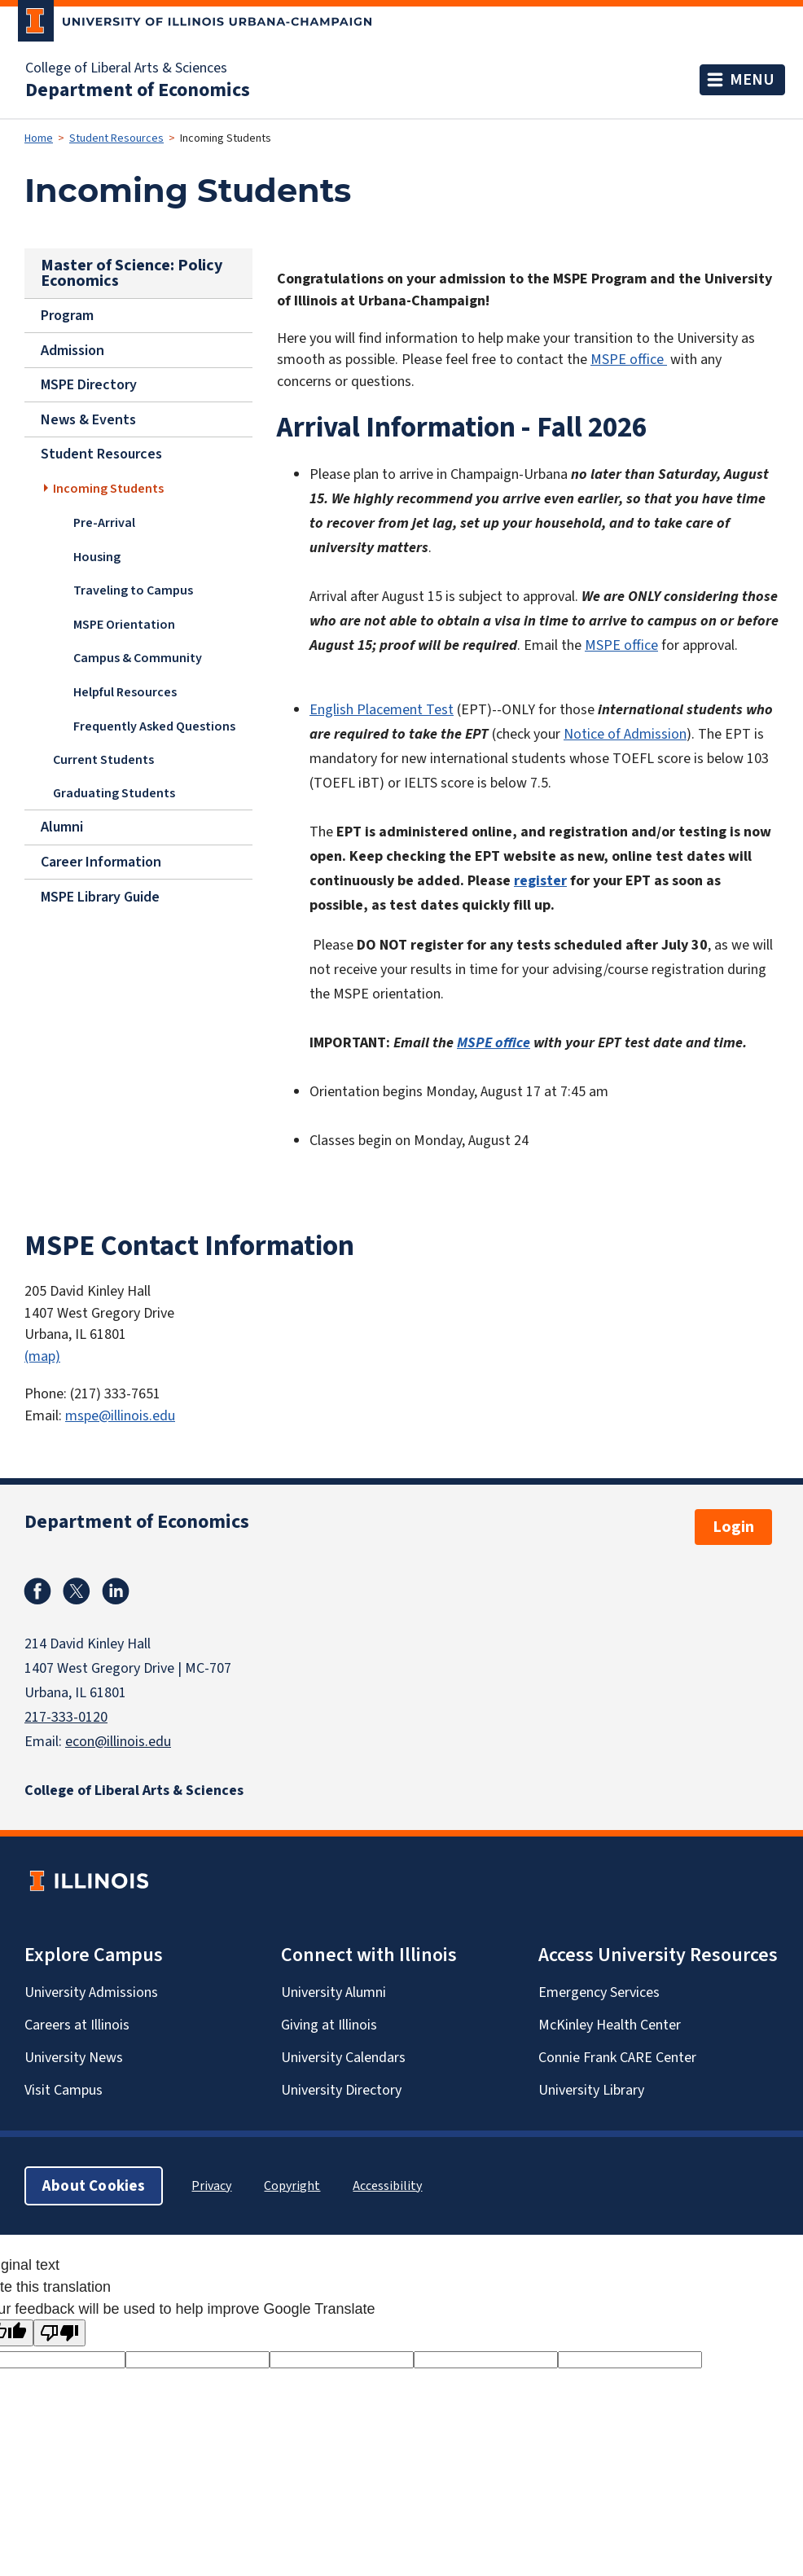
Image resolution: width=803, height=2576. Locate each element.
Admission (72, 350)
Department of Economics (137, 89)
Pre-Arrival (104, 521)
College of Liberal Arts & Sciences (126, 67)
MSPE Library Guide (100, 896)
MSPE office (628, 359)
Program (67, 315)
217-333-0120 (66, 1717)
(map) (42, 1356)
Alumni (62, 826)
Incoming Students (108, 488)
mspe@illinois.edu (120, 1415)
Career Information (101, 861)
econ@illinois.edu (118, 1741)
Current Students (103, 758)
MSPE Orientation (124, 623)
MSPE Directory (89, 384)
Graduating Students (114, 792)
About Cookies (93, 2185)
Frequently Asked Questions (154, 725)
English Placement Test (381, 709)
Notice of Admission (625, 734)
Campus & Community (137, 657)
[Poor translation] (59, 2332)
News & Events (88, 419)
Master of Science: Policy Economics (131, 273)
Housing (97, 555)
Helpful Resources (125, 691)
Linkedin (116, 1591)
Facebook (37, 1591)
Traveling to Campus (133, 589)
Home (38, 138)
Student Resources (116, 138)
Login (733, 1527)
